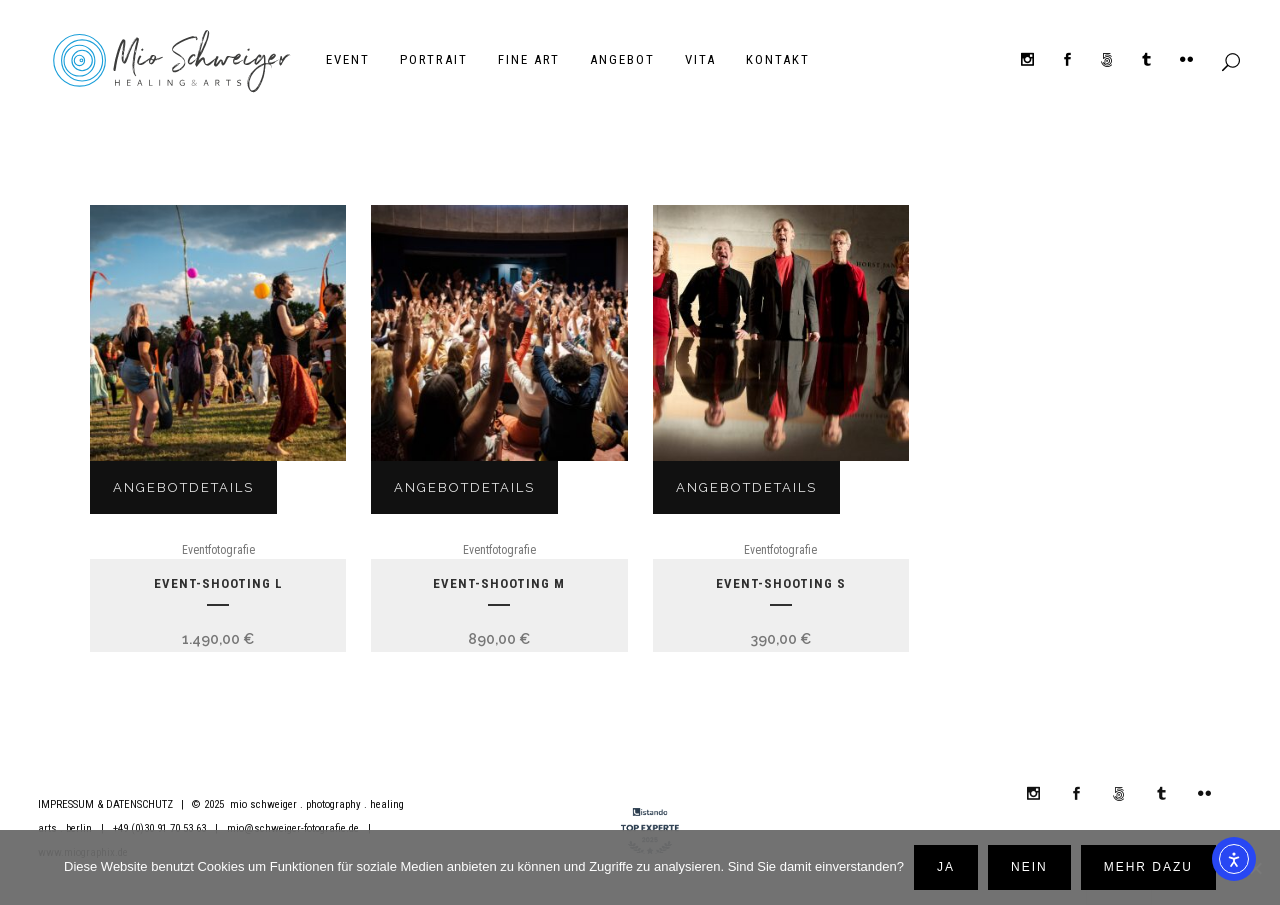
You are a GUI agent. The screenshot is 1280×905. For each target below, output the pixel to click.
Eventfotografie (218, 551)
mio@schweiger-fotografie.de (293, 828)
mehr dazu (1148, 867)
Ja (946, 867)
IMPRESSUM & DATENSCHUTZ (105, 804)
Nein (1029, 867)
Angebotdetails (183, 488)
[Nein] (1255, 868)
